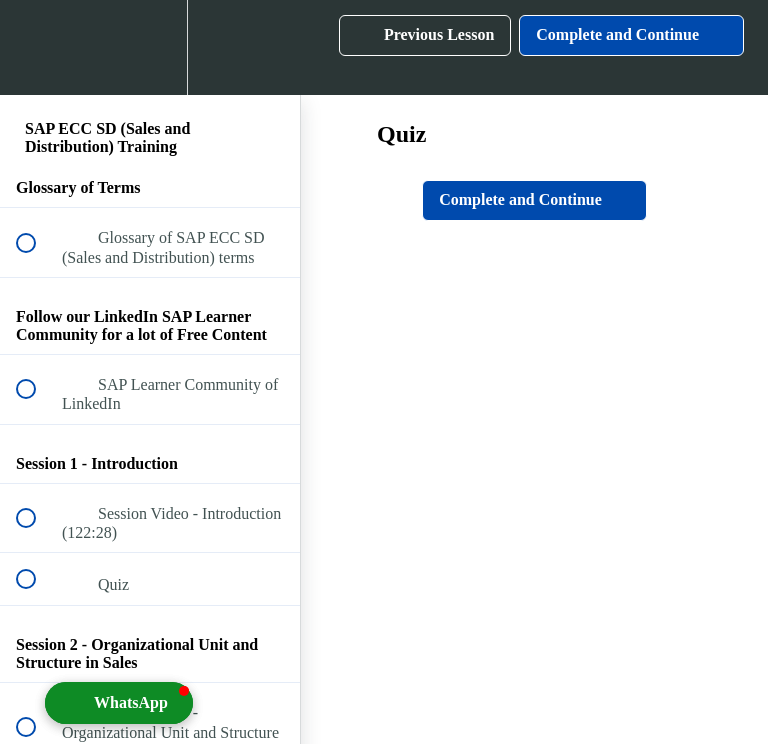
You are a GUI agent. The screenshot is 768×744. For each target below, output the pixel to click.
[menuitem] (150, 47)
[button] (37, 47)
